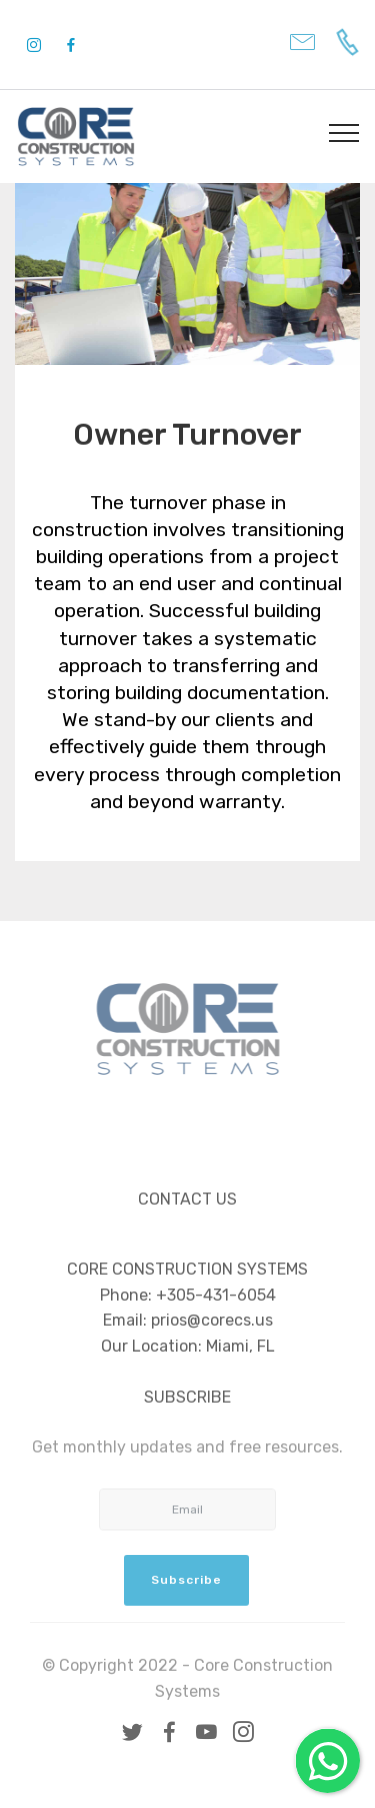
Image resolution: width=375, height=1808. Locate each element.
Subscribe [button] (186, 1589)
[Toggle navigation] (344, 132)
